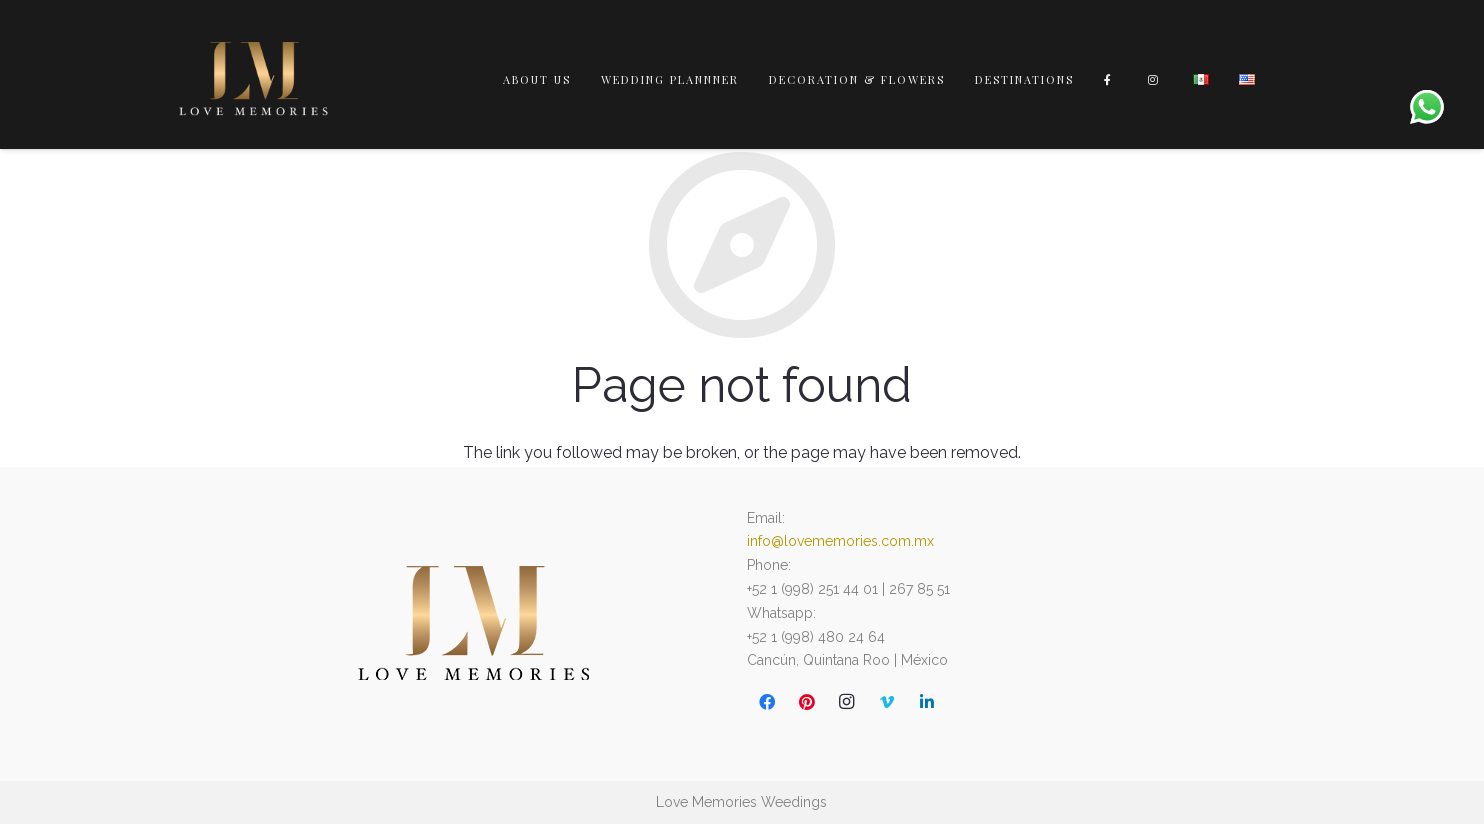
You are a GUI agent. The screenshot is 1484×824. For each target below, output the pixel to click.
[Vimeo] (887, 702)
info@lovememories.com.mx (840, 541)
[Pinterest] (807, 702)
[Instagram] (847, 702)
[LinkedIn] (927, 702)
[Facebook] (767, 702)
